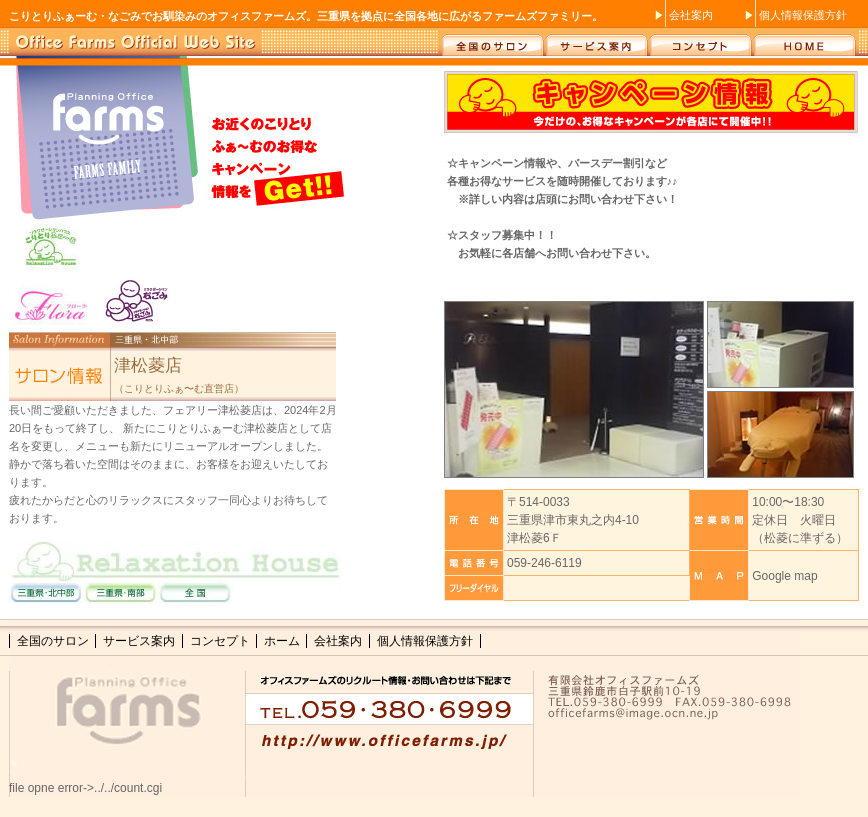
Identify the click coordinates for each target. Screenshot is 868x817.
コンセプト (700, 41)
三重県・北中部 (44, 595)
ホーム (805, 41)
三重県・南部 (124, 595)
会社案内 (691, 15)
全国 (204, 595)
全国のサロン (490, 41)
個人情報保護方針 (803, 15)
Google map (784, 576)
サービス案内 (595, 41)
